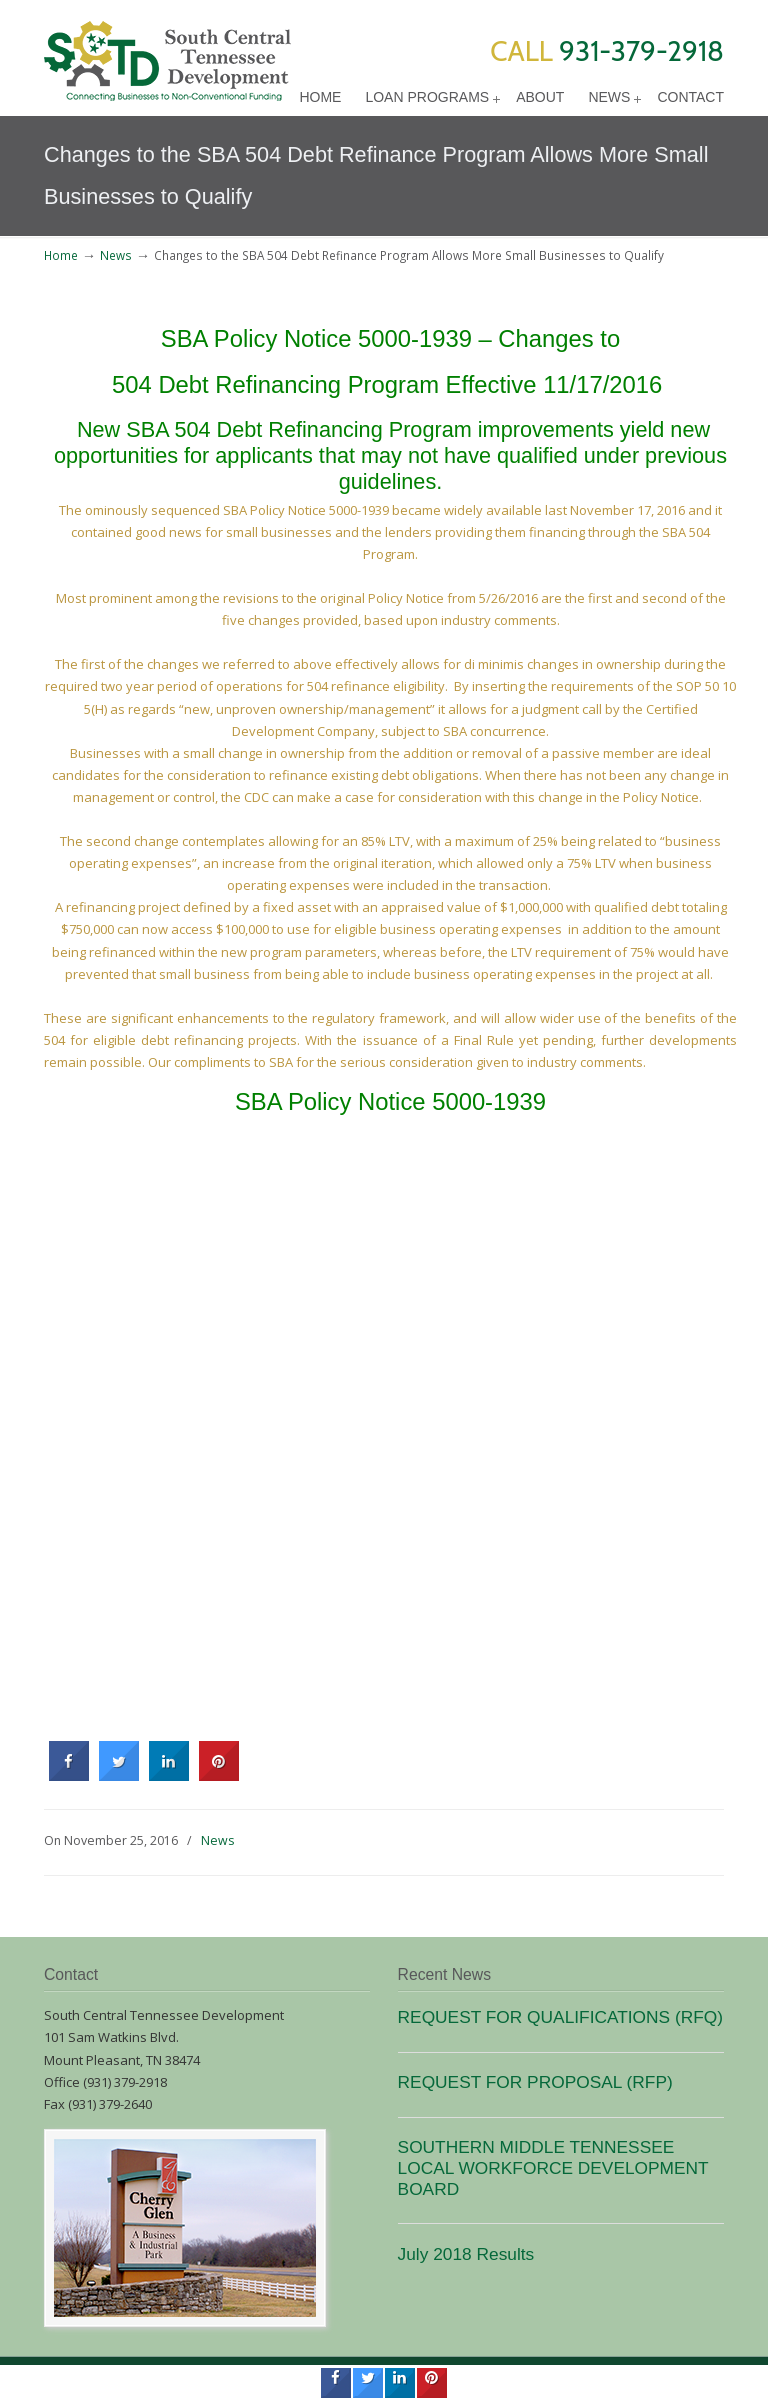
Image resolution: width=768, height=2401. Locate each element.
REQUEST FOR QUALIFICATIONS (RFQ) (560, 2017)
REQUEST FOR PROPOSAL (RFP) (535, 2082)
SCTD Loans (167, 53)
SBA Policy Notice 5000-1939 (316, 338)
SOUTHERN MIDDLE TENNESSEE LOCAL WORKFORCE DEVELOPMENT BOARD (553, 2168)
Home (61, 255)
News (116, 255)
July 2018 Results (466, 2254)
